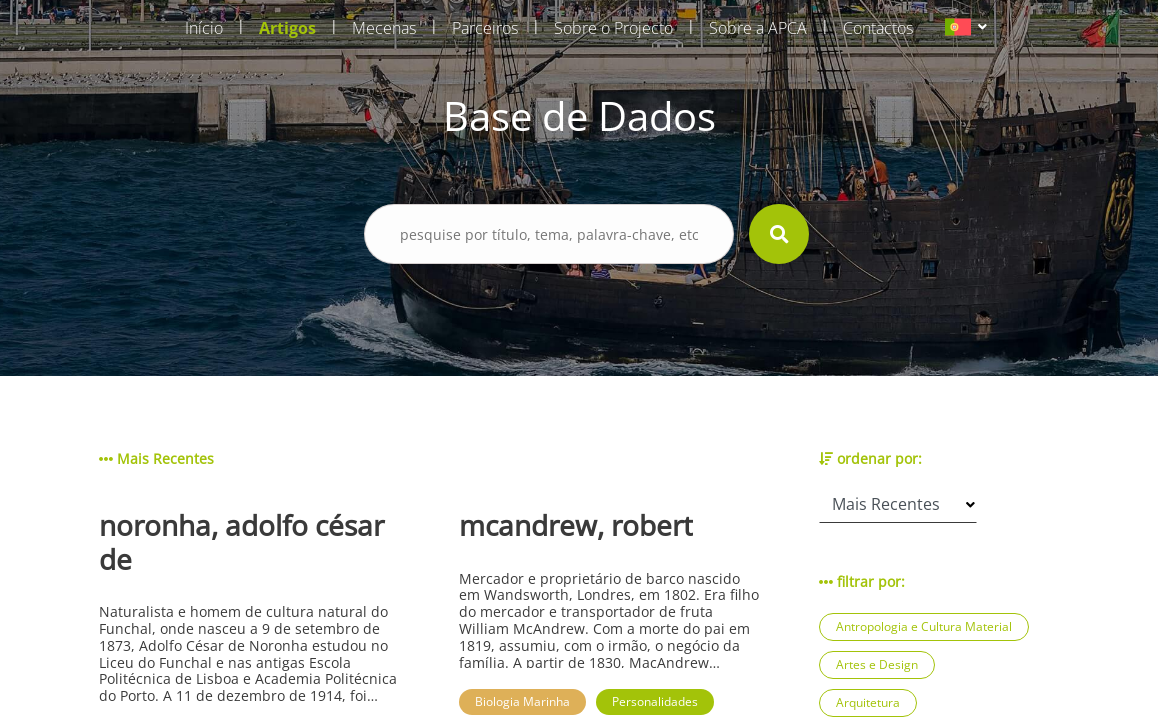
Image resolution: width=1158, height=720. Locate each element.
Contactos (878, 28)
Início (204, 28)
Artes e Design (877, 664)
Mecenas (384, 28)
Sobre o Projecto (613, 28)
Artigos (287, 28)
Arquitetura (868, 702)
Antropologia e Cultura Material (924, 626)
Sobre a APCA (758, 28)
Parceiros (485, 28)
